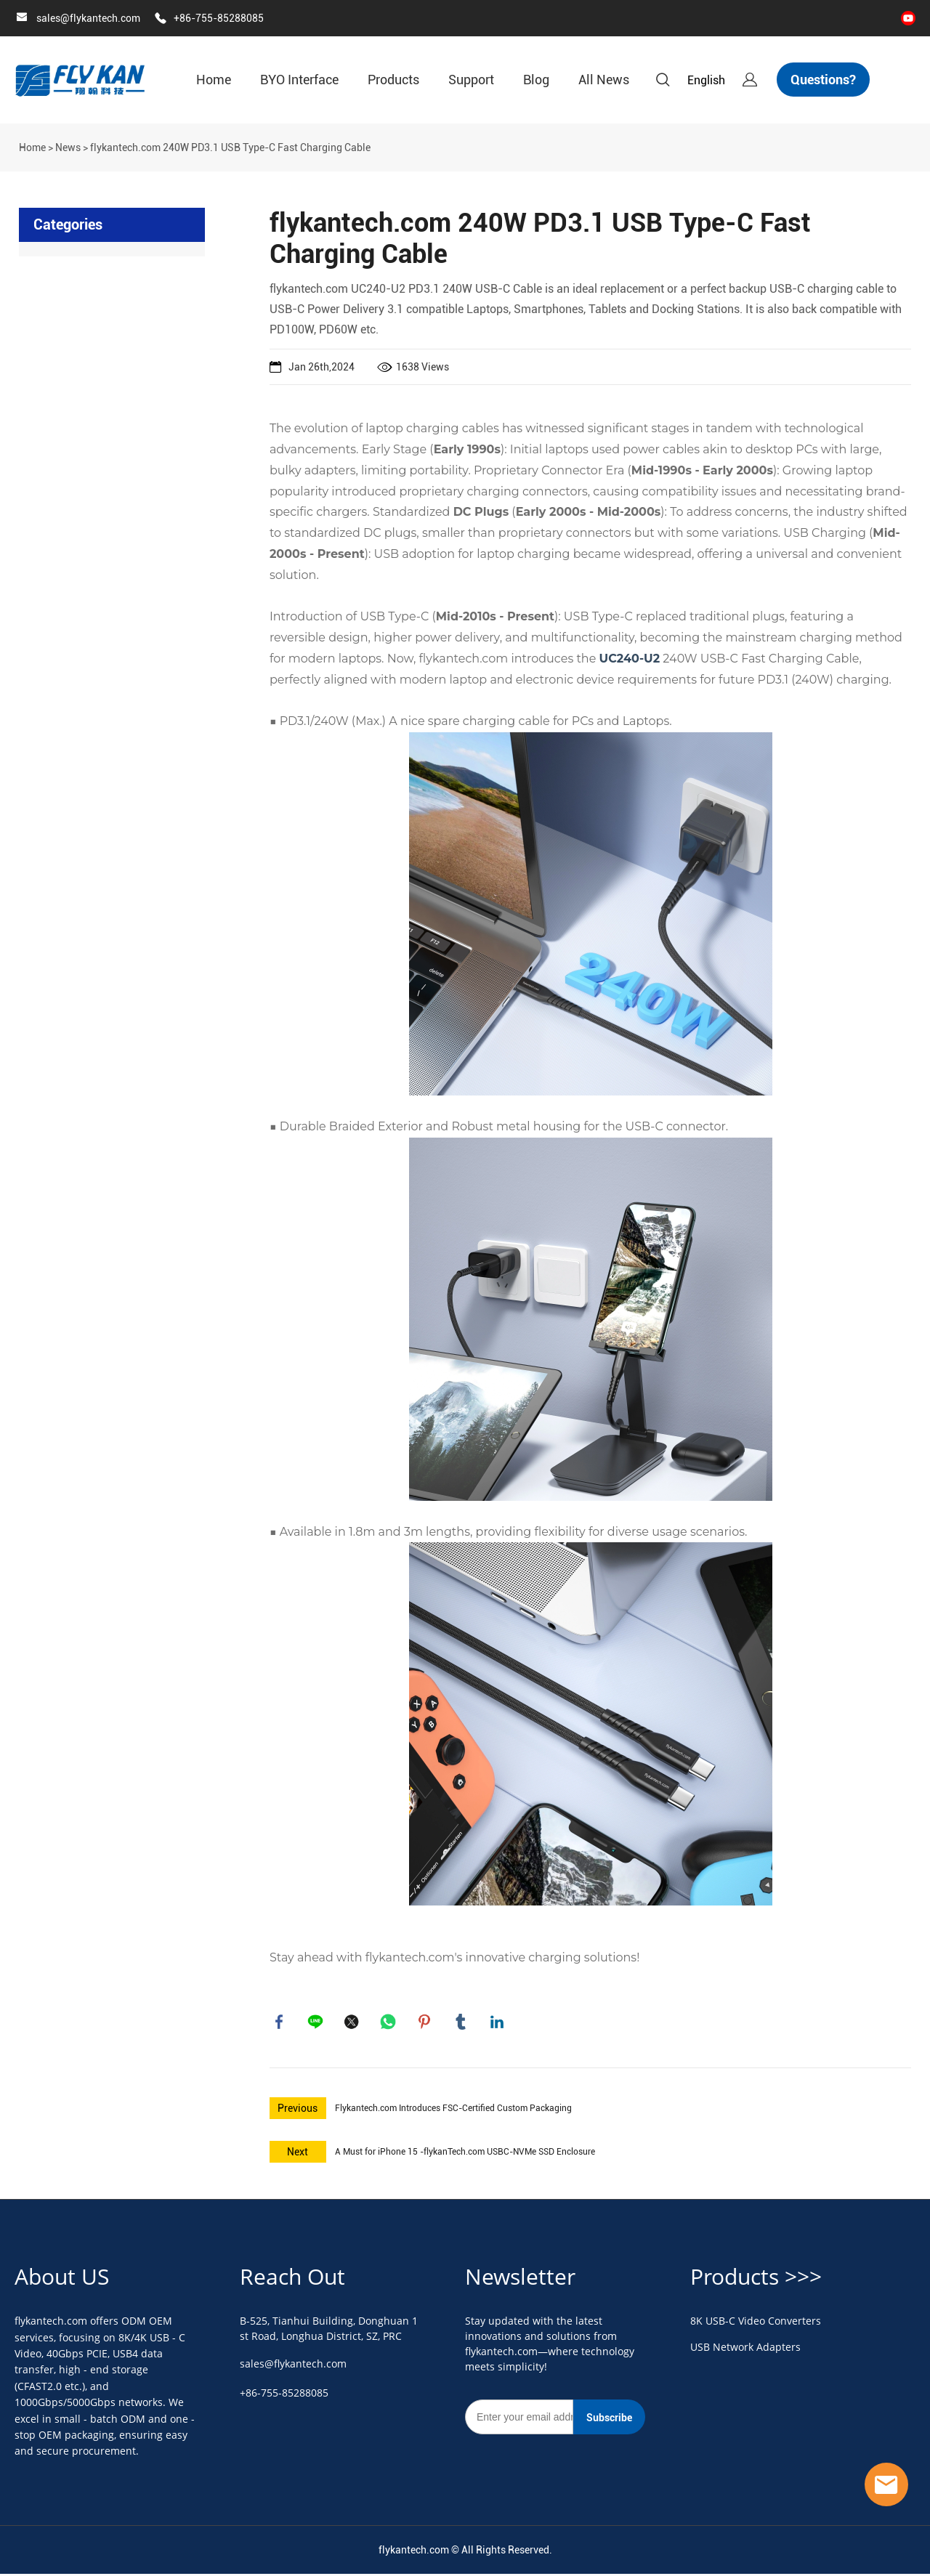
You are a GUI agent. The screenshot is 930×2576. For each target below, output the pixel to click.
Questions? (823, 79)
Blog (536, 79)
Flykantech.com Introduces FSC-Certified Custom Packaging (453, 2111)
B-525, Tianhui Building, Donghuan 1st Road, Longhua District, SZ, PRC (329, 2331)
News (68, 147)
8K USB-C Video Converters (755, 2323)
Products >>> (756, 2279)
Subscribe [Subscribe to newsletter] (609, 2420)
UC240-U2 (629, 658)
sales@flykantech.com (88, 18)
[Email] (519, 2419)
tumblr (462, 2023)
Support (471, 79)
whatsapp (389, 2023)
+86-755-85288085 (219, 18)
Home (213, 79)
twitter (353, 2023)
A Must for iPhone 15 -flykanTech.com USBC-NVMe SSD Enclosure (465, 2155)
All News (603, 79)
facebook (280, 2023)
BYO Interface (299, 79)
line (317, 2023)
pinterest (426, 2023)
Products (393, 79)
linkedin (498, 2023)
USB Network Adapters (745, 2350)
